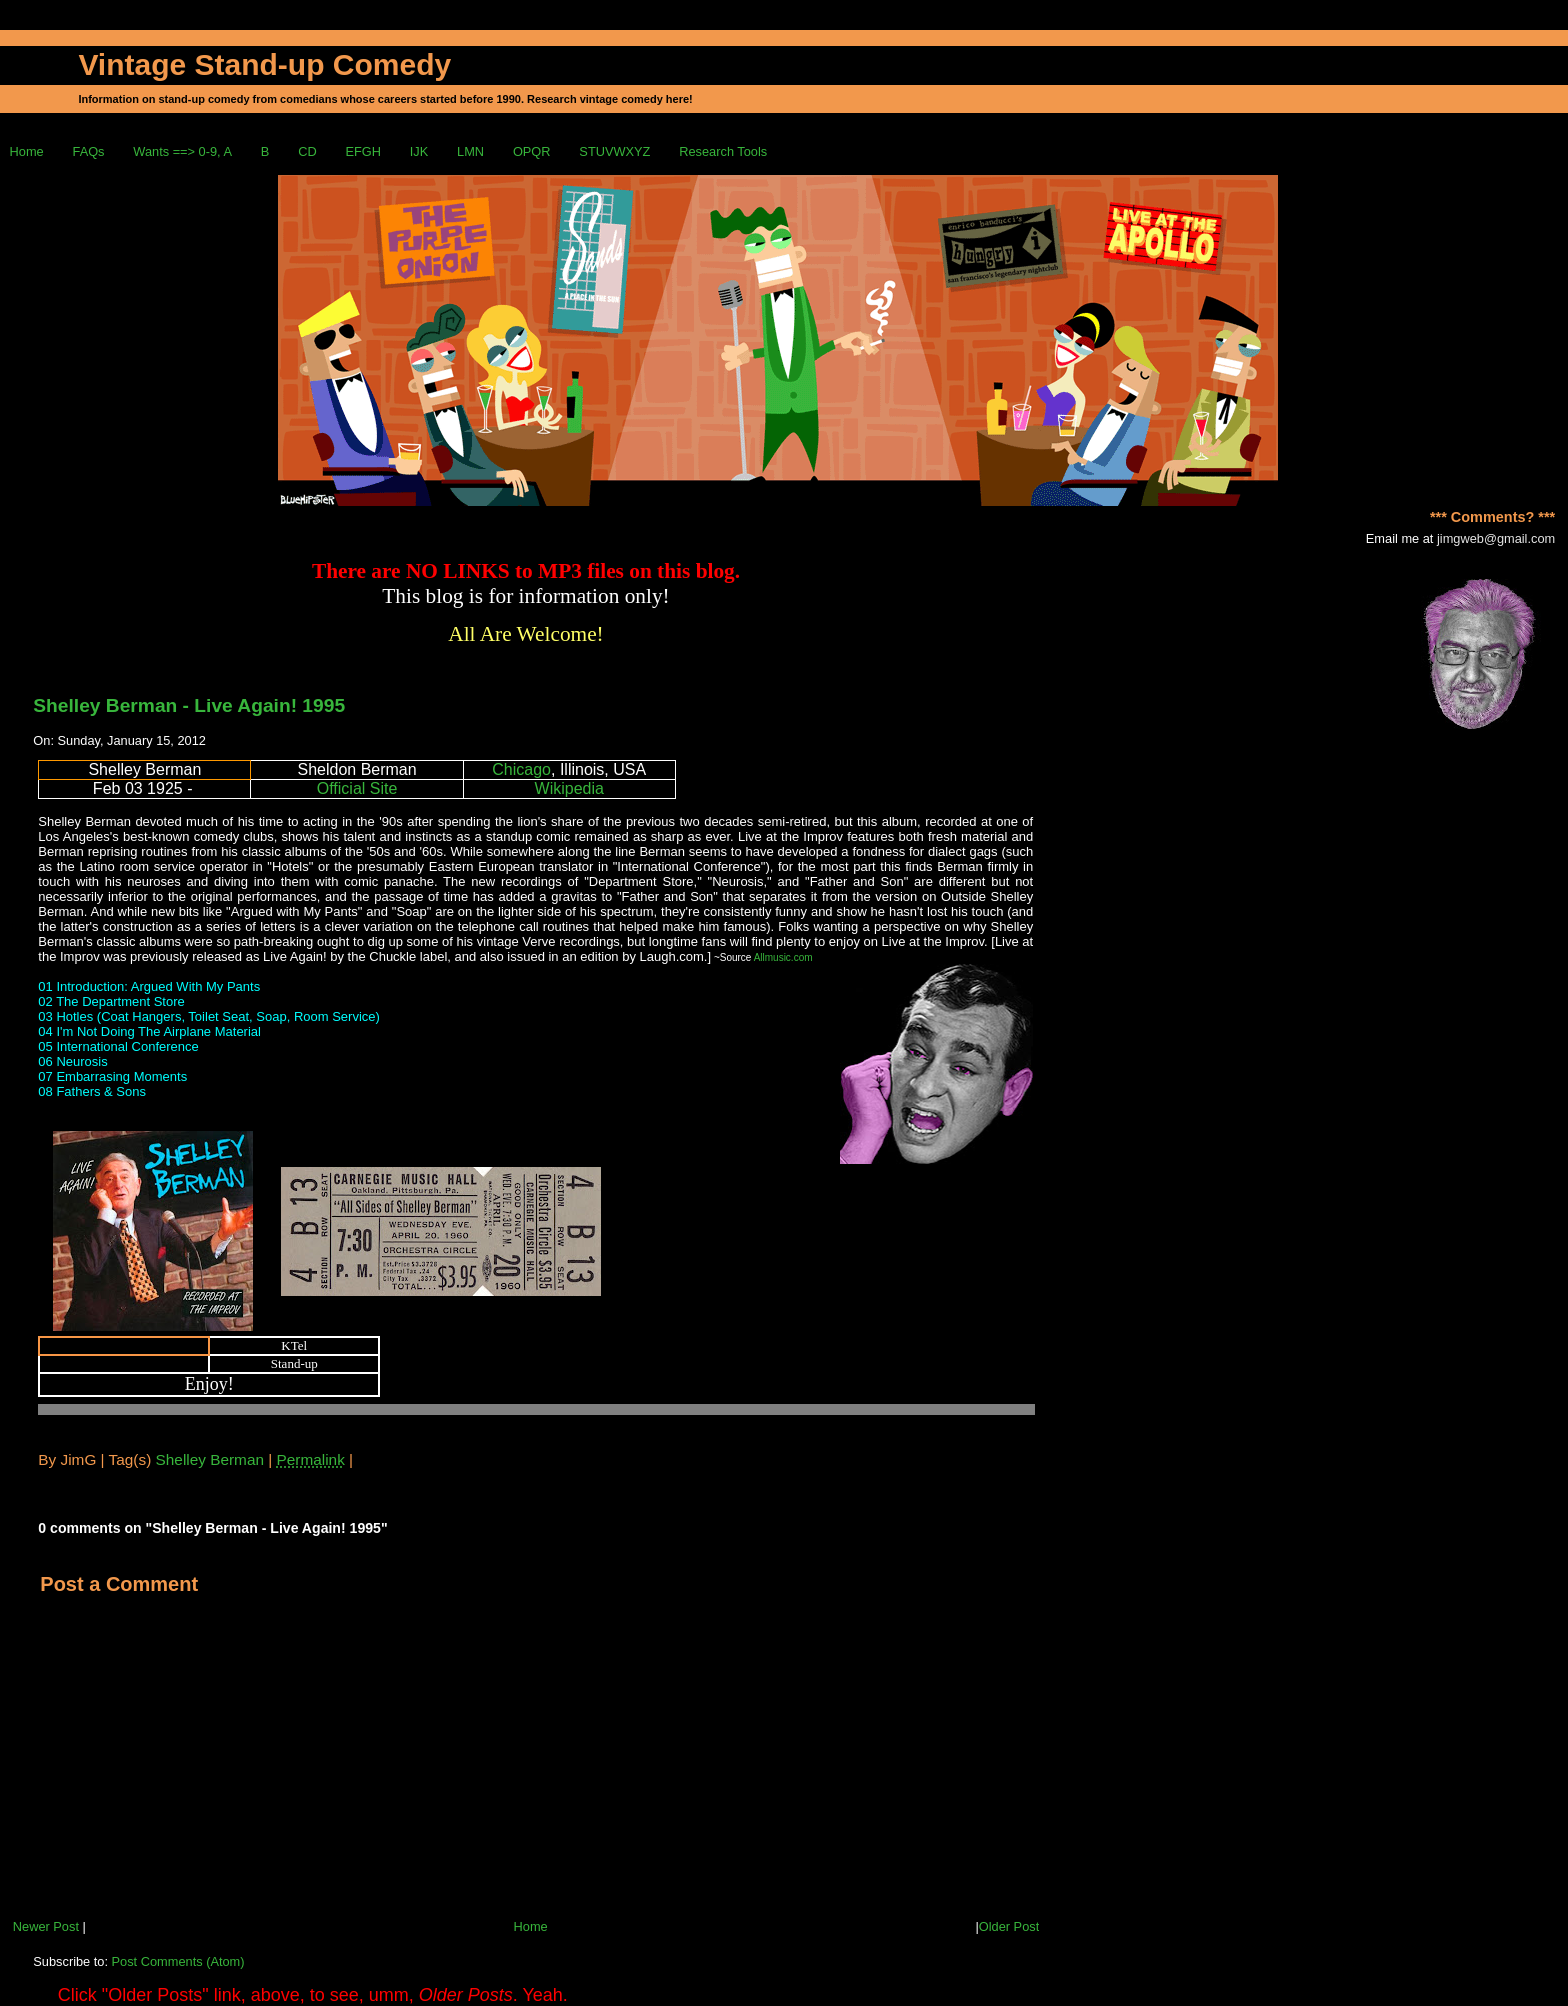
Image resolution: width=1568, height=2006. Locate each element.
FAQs (89, 151)
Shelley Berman (210, 1459)
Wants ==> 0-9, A (182, 151)
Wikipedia (569, 788)
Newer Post (46, 1926)
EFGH (363, 151)
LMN (470, 151)
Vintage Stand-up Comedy (264, 64)
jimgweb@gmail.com (1496, 538)
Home (27, 151)
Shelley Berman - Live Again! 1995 (189, 705)
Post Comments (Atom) (178, 1961)
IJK (419, 151)
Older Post (1009, 1926)
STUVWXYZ (614, 151)
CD (307, 151)
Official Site (357, 788)
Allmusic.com (783, 957)
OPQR (532, 151)
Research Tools (723, 151)
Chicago (521, 769)
